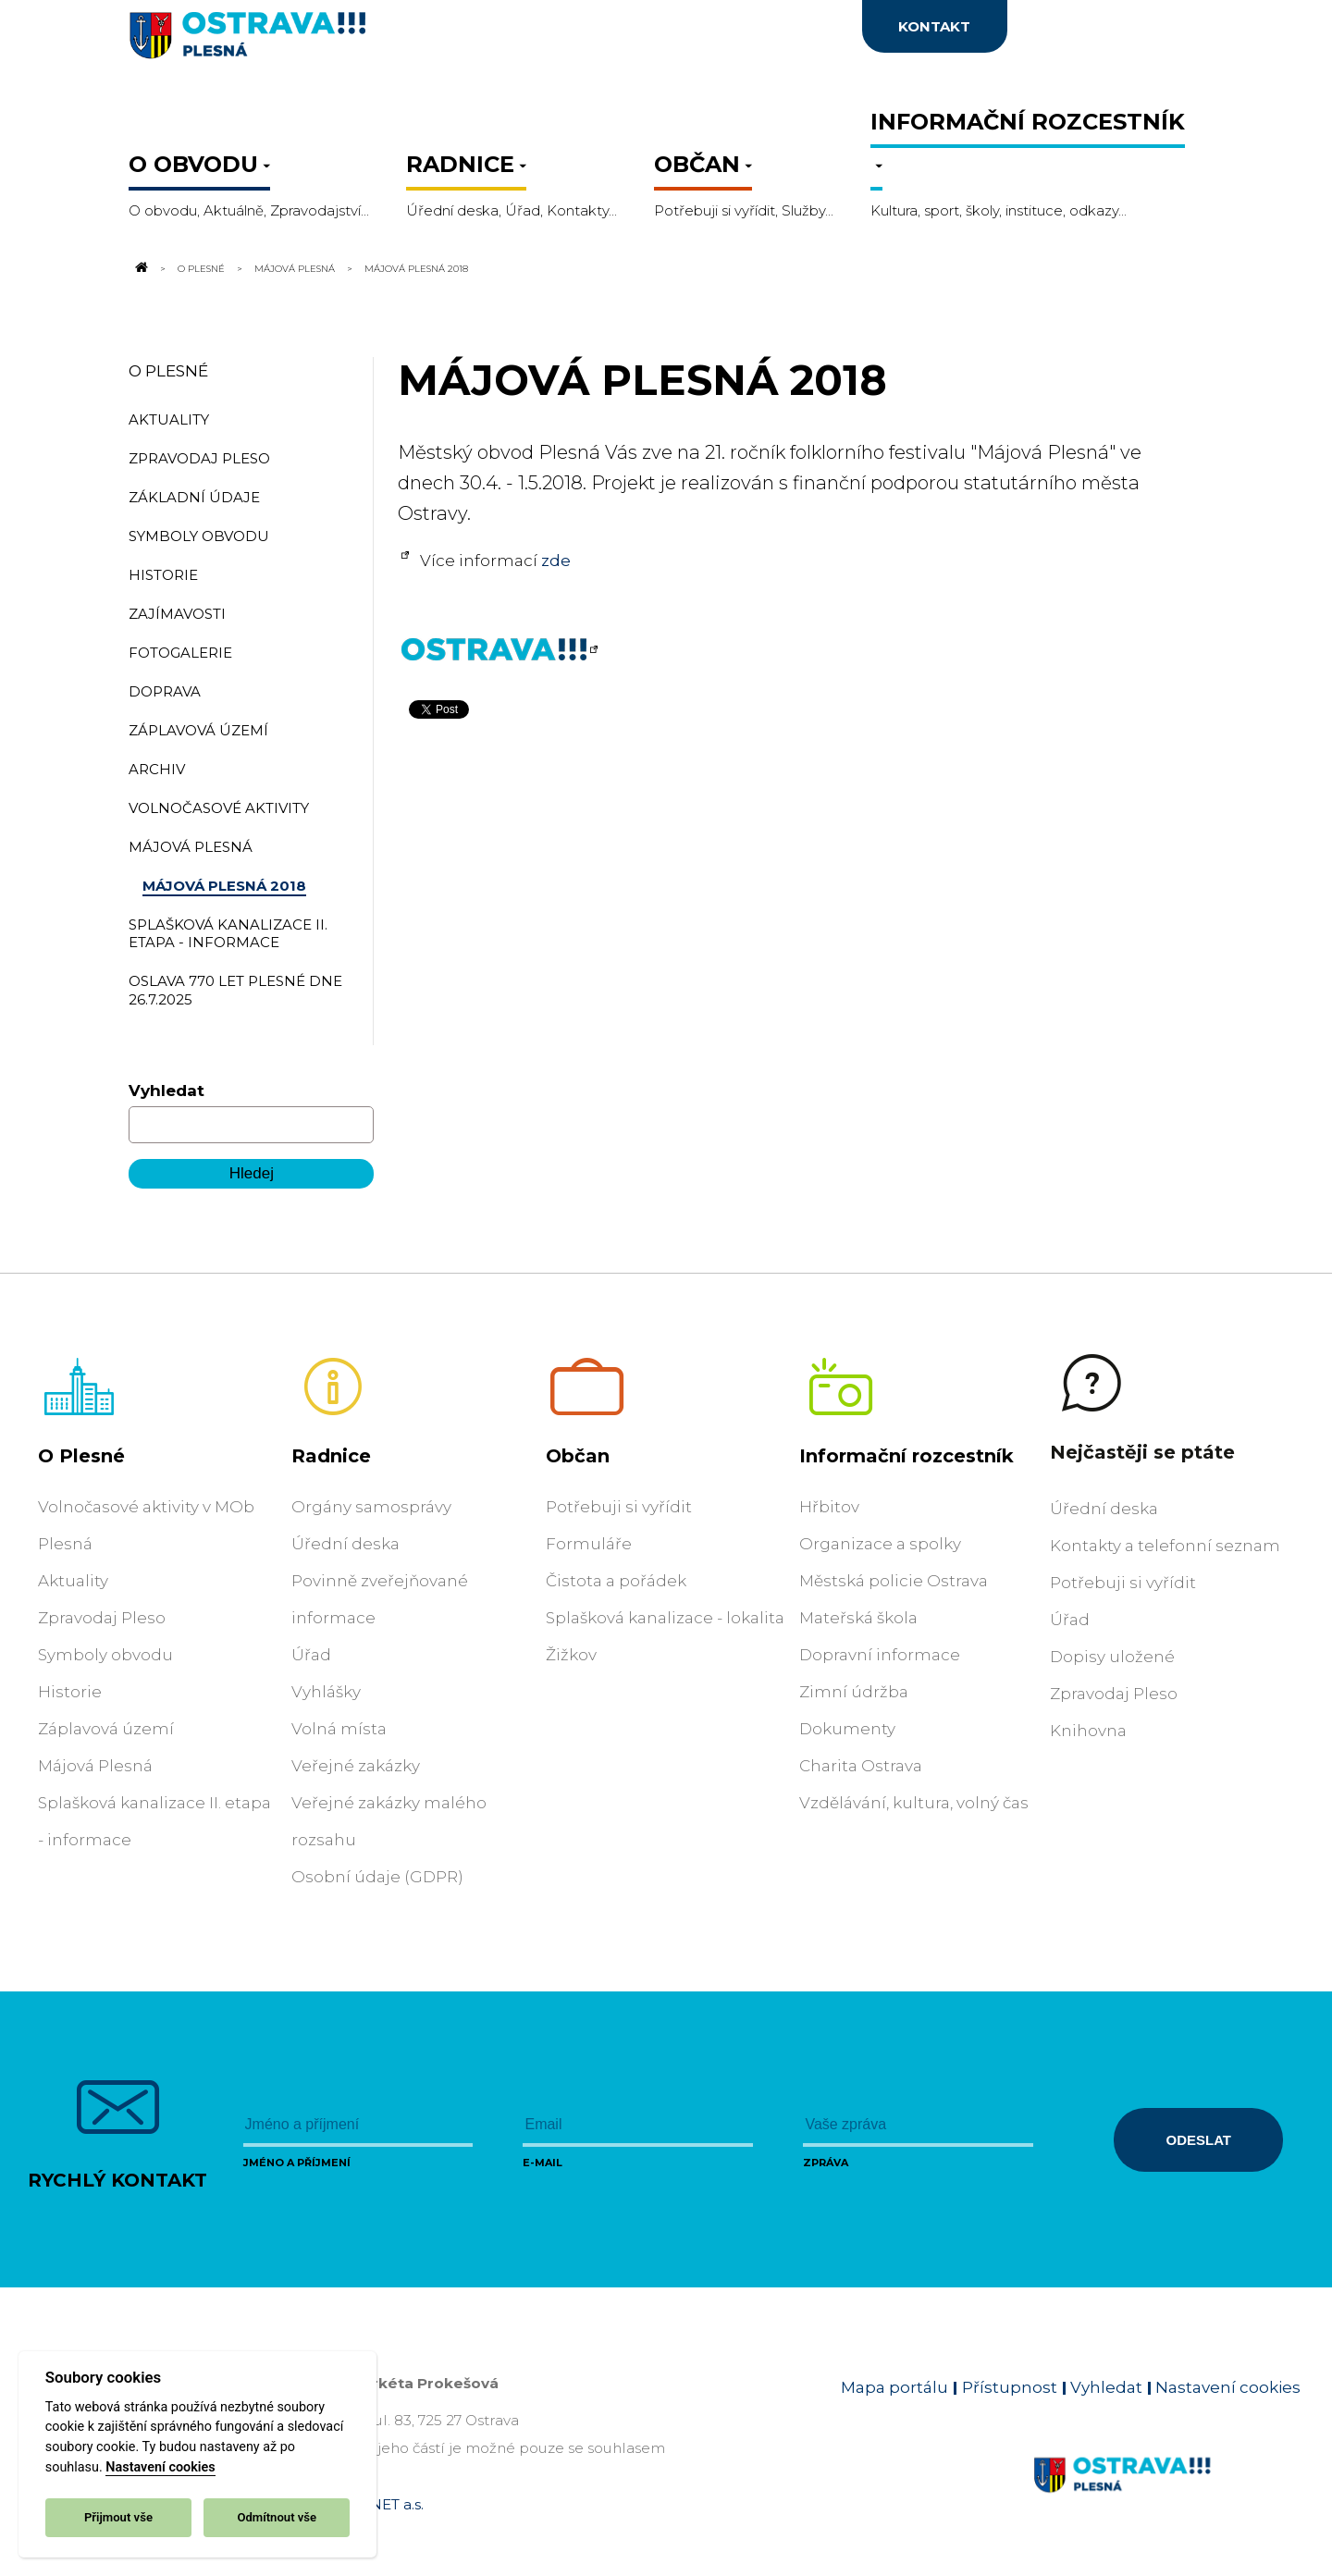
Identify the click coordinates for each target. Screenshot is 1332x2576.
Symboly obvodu (105, 1654)
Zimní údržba (853, 1691)
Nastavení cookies (160, 2467)
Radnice (331, 1456)
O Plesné (201, 268)
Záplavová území (106, 1728)
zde (556, 560)
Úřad (311, 1654)
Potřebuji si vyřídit (619, 1507)
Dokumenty (847, 1728)
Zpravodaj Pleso (102, 1617)
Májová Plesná (294, 268)
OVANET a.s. (381, 2504)
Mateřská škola (858, 1617)
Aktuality (73, 1580)
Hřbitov (829, 1507)
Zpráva (825, 2162)
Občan (578, 1456)
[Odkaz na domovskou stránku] (140, 268)
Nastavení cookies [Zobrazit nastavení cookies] (1228, 2387)
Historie (70, 1691)
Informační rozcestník (906, 1456)
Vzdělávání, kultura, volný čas (914, 1802)
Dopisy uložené (1112, 1656)
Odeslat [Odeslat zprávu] (1198, 2140)
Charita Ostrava (860, 1765)
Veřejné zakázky (355, 1765)
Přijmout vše (118, 2517)
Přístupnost (1009, 2387)
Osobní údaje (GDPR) (377, 1876)
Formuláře (589, 1544)
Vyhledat (166, 1090)
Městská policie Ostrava (893, 1580)
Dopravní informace (879, 1654)
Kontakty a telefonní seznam (1165, 1545)
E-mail (542, 2162)
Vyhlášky (326, 1691)
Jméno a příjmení (297, 2162)
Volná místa (339, 1728)
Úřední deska (345, 1544)
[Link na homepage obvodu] (1167, 2496)
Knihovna (1088, 1730)
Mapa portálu (894, 2387)
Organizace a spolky (880, 1544)
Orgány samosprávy (371, 1507)
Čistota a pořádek (616, 1580)
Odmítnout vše (276, 2517)
